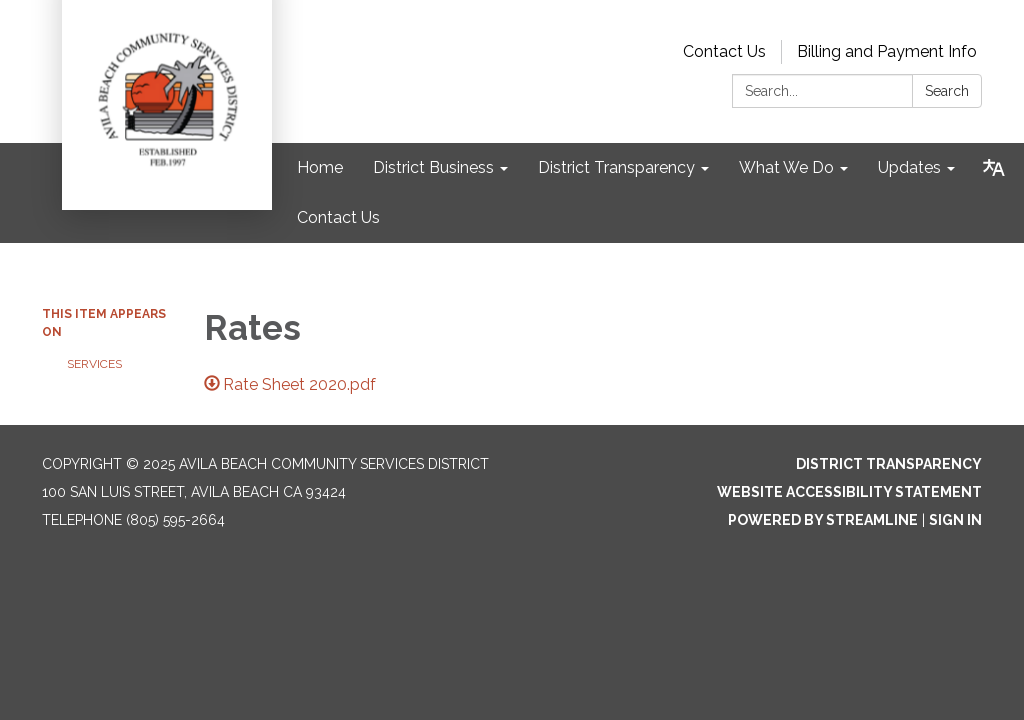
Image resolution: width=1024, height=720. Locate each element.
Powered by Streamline (823, 520)
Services (94, 364)
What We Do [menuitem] (786, 167)
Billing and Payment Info (887, 51)
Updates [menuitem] (909, 167)
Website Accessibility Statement (849, 492)
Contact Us (724, 51)
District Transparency (889, 464)
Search (947, 91)
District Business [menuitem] (433, 167)
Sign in (955, 520)
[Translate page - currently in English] (994, 168)
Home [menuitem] (320, 167)
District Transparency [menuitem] (616, 167)
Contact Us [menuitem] (338, 217)
